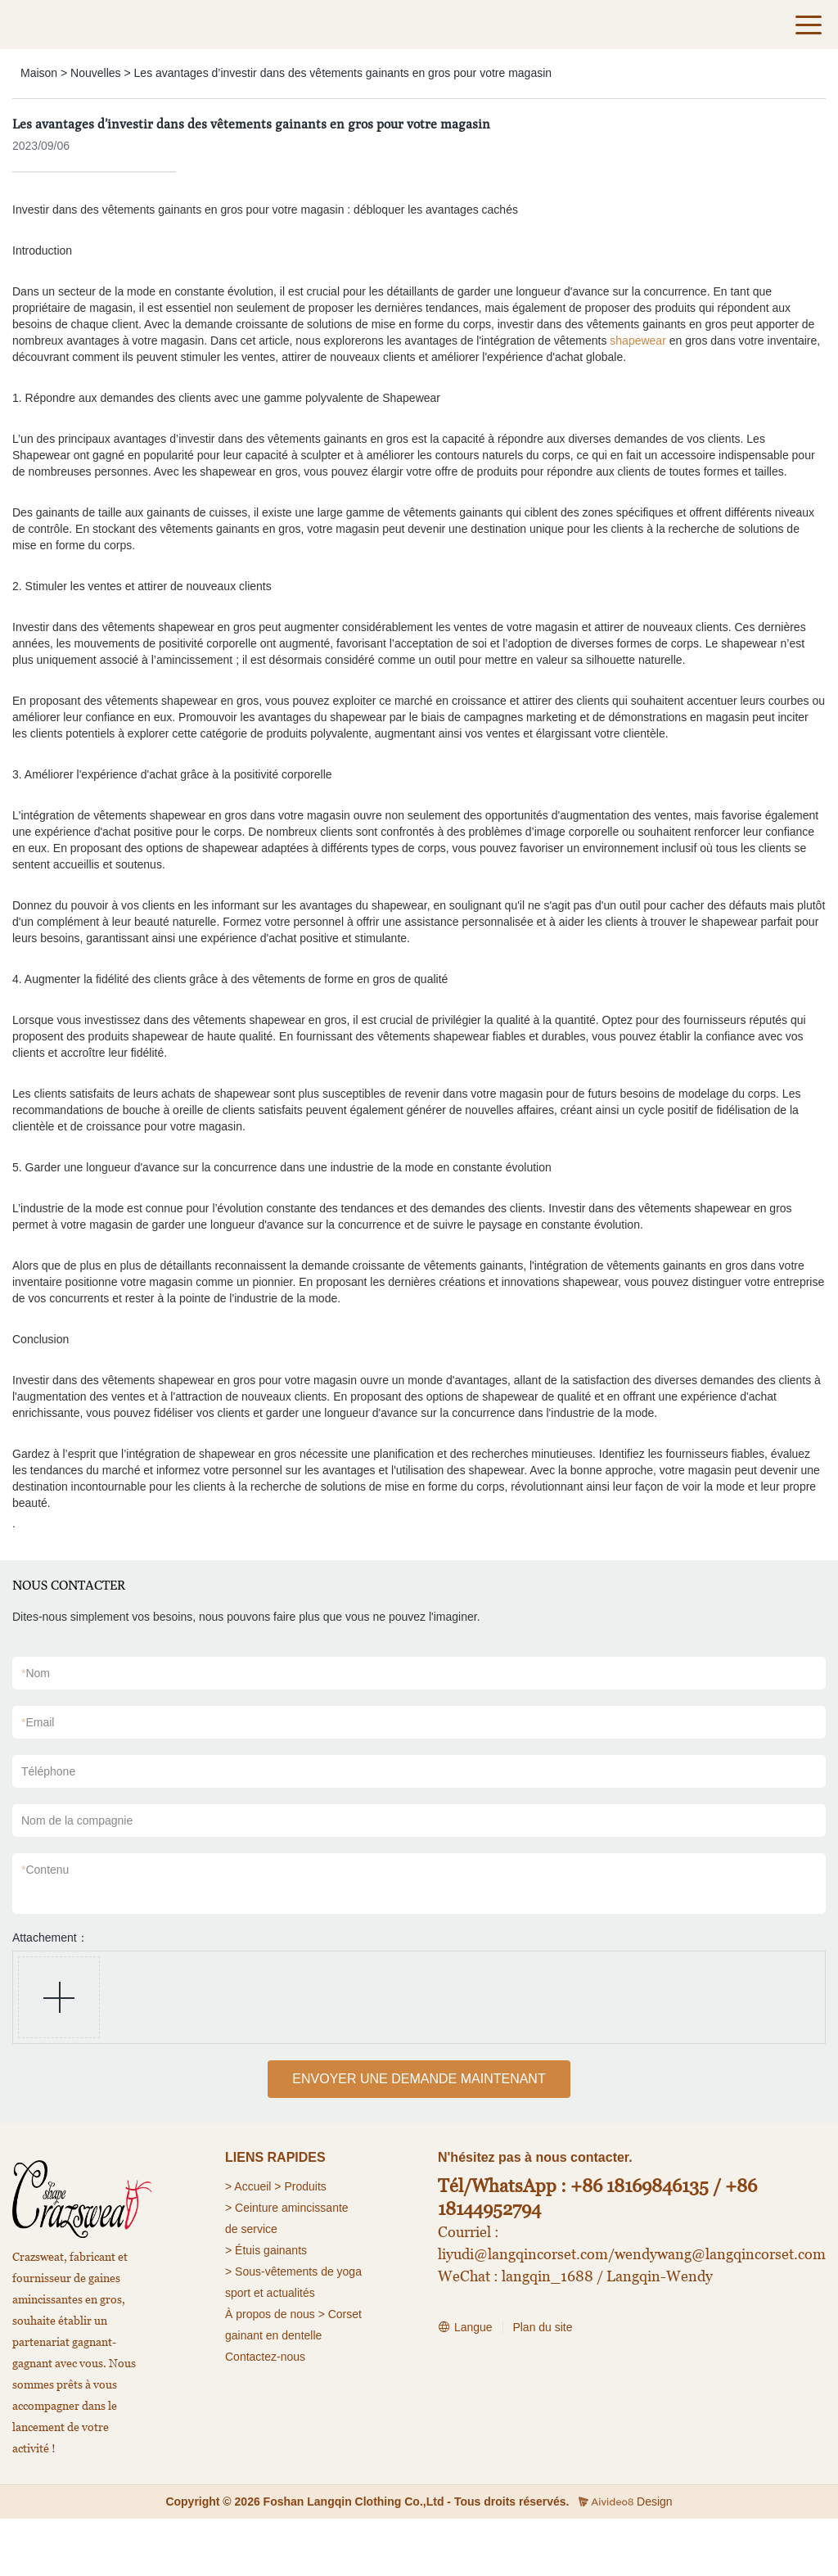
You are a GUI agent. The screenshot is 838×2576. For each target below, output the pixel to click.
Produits (305, 2186)
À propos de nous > (275, 2314)
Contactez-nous (265, 2356)
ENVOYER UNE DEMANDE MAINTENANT (418, 2079)
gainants (285, 2250)
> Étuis (242, 2250)
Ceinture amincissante (292, 2207)
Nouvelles (95, 72)
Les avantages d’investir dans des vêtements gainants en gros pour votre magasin (343, 72)
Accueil (252, 2186)
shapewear (638, 340)
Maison (38, 72)
